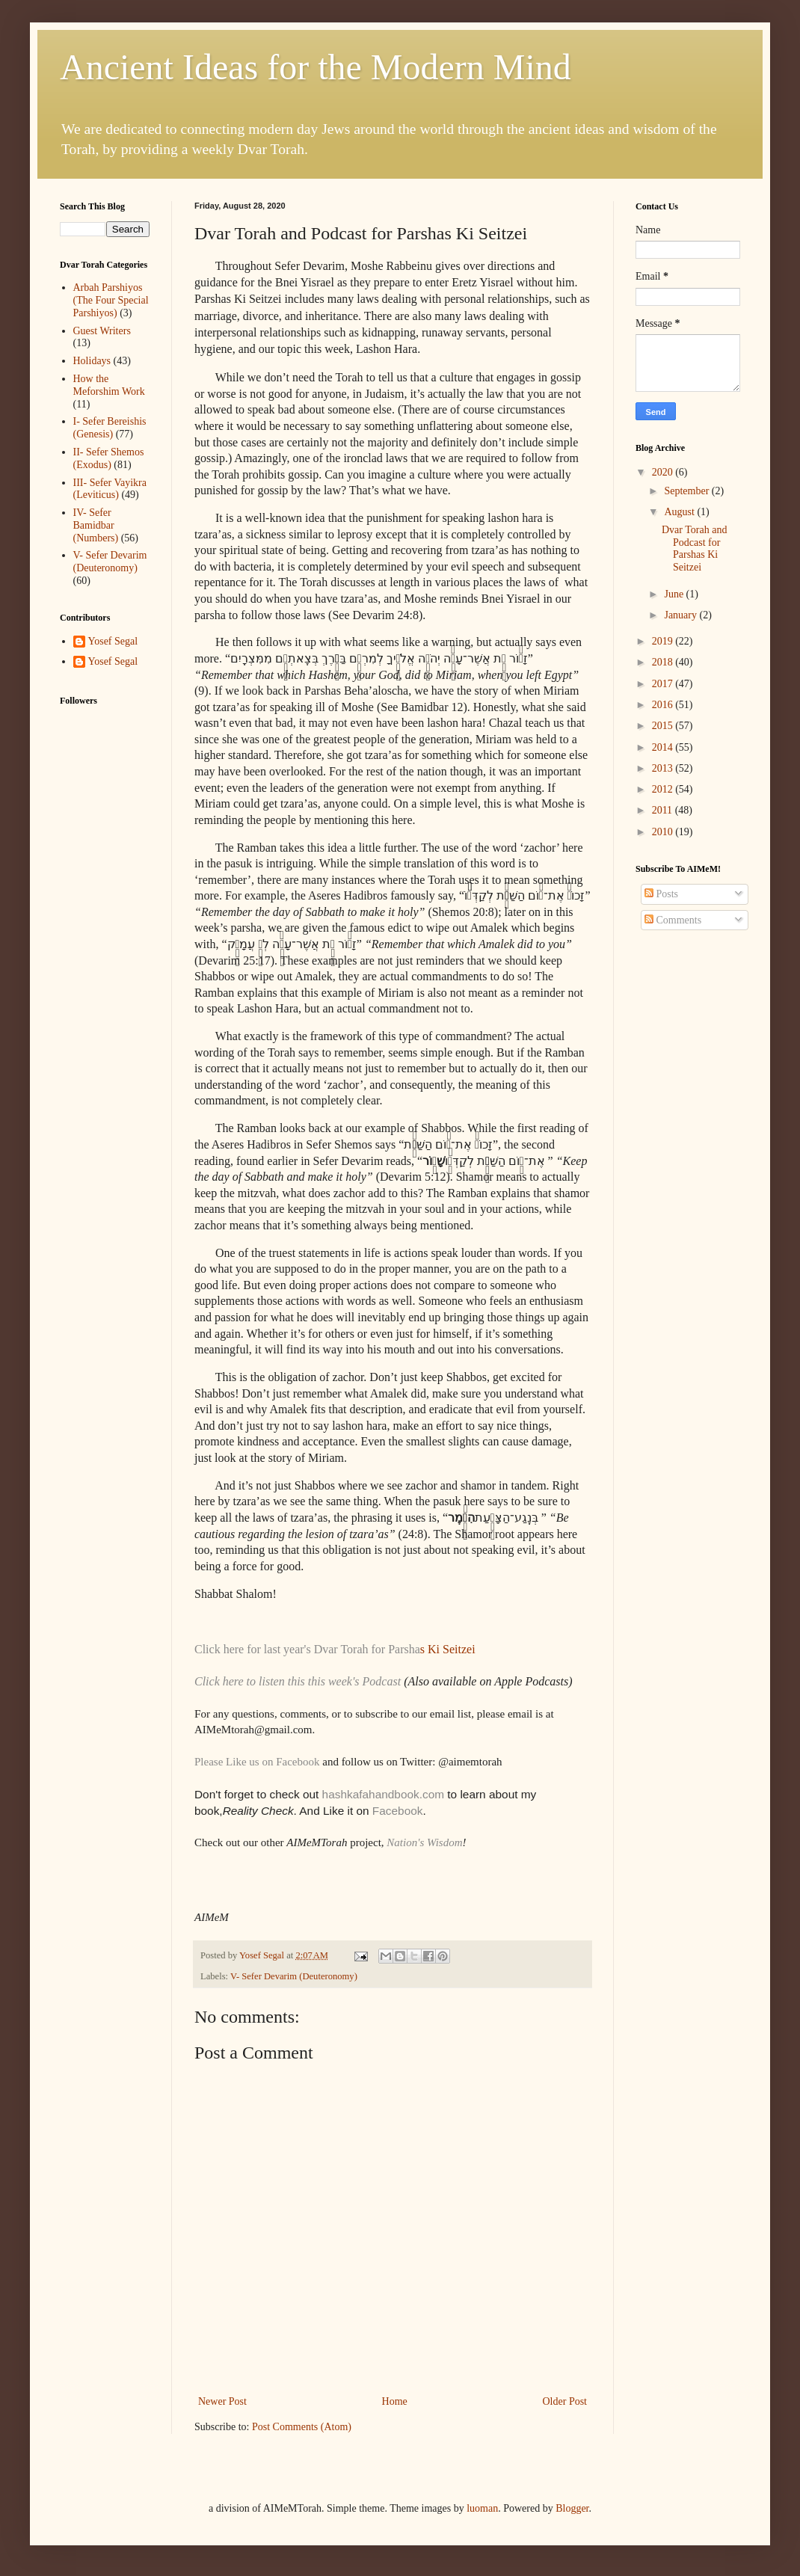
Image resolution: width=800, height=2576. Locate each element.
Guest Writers (102, 330)
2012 (664, 789)
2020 (664, 472)
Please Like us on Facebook (256, 1762)
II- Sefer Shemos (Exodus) (108, 458)
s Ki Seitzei (448, 1649)
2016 (664, 704)
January (681, 615)
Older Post (565, 2401)
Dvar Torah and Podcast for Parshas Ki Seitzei (694, 548)
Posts (661, 894)
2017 (664, 683)
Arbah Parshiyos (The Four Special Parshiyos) (111, 300)
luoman (482, 2508)
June (675, 594)
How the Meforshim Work (109, 385)
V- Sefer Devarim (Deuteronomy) (293, 1976)
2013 (664, 768)
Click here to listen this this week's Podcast (299, 1681)
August (680, 511)
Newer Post (222, 2401)
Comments (672, 920)
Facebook (397, 1810)
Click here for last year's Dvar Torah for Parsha (307, 1649)
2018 (664, 662)
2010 (664, 831)
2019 (664, 641)
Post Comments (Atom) (301, 2426)
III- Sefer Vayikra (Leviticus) (110, 489)
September (687, 491)
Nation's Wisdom (424, 1842)
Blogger (572, 2508)
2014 (664, 747)
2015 (664, 725)
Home (394, 2401)
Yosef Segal (113, 641)
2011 (663, 810)
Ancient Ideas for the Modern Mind (315, 67)
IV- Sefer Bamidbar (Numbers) (96, 525)
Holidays (92, 360)
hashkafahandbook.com (381, 1794)
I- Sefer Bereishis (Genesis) (110, 428)
